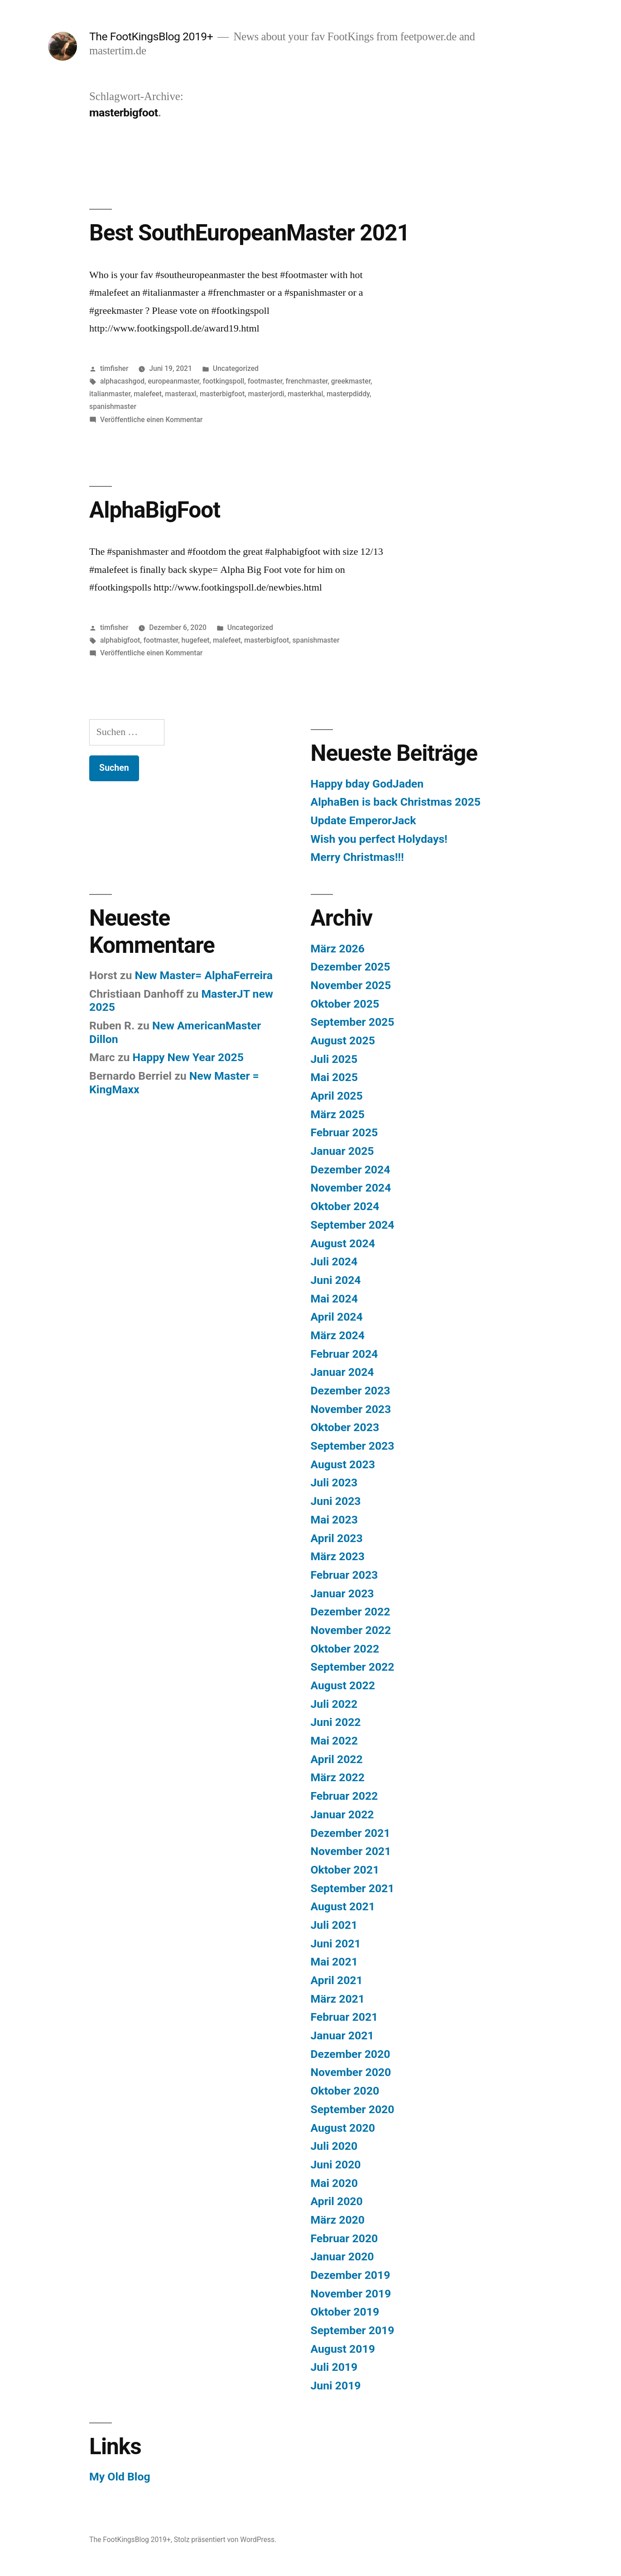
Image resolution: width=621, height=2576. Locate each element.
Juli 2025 (334, 1059)
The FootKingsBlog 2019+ (151, 36)
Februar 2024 (344, 1353)
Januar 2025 (342, 1151)
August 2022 (343, 1685)
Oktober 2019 (345, 2311)
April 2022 (337, 1759)
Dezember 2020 (350, 2054)
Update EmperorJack (363, 820)
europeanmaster (173, 381)
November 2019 (351, 2293)
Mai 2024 (334, 1298)
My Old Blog (119, 2476)
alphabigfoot (120, 640)
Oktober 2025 (345, 1003)
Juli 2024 (334, 1261)
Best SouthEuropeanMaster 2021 (249, 233)
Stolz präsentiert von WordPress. (225, 2539)
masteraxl (180, 393)
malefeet (148, 393)
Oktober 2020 (345, 2090)
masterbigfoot (222, 393)
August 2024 (343, 1243)
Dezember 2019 (350, 2275)
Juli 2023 (334, 1482)
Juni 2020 (336, 2164)
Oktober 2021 (345, 1869)
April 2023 (337, 1538)
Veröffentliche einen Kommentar (151, 419)
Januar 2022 (342, 1814)
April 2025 (337, 1095)
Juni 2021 (336, 1943)
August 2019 (343, 2348)
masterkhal (305, 393)
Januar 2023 (342, 1593)
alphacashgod (122, 381)
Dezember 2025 (350, 966)
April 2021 (337, 1980)
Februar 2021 (344, 2016)
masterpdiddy (348, 393)
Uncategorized (236, 368)
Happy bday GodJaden (367, 783)
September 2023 (353, 1445)
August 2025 (343, 1040)
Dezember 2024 (350, 1169)
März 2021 (338, 1998)
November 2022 (351, 1630)
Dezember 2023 (350, 1390)
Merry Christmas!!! (357, 857)
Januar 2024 (342, 1372)
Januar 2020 (342, 2256)
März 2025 (338, 1114)
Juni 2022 (336, 1722)
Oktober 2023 (345, 1427)
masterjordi (266, 393)
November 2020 (351, 2072)
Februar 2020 (344, 2238)
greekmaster (351, 381)
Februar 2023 (344, 1574)
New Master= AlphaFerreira (204, 975)
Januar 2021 (342, 2035)
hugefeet (196, 640)
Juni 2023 (336, 1501)
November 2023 (351, 1409)
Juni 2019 (336, 2385)
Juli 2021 (334, 1925)
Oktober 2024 (345, 1206)
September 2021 (353, 1888)
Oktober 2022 (345, 1648)
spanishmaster (112, 406)
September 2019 (353, 2330)
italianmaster (109, 393)
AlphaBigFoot (154, 510)
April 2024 (337, 1316)
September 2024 (353, 1224)
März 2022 (338, 1777)
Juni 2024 (336, 1280)
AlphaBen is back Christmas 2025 (396, 801)
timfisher (114, 368)
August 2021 (343, 1906)
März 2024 (338, 1335)
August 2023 (343, 1464)
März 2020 (338, 2219)
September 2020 (353, 2109)
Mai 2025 (334, 1077)
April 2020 (337, 2201)
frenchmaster (307, 381)
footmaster (265, 381)
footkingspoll (223, 381)
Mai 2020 (334, 2183)
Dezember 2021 (350, 1833)
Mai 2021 (334, 1961)
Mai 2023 (334, 1519)
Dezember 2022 (350, 1611)
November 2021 (351, 1851)
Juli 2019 (334, 2367)
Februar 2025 (344, 1132)
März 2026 (338, 948)
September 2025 (353, 1021)
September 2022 (353, 1666)
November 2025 (351, 985)
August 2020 (343, 2127)
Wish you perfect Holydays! (379, 839)
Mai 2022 (334, 1740)
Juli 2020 (334, 2146)
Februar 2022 (344, 1795)
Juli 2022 (334, 1704)
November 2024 (351, 1187)
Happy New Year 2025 (188, 1057)
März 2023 (338, 1556)
